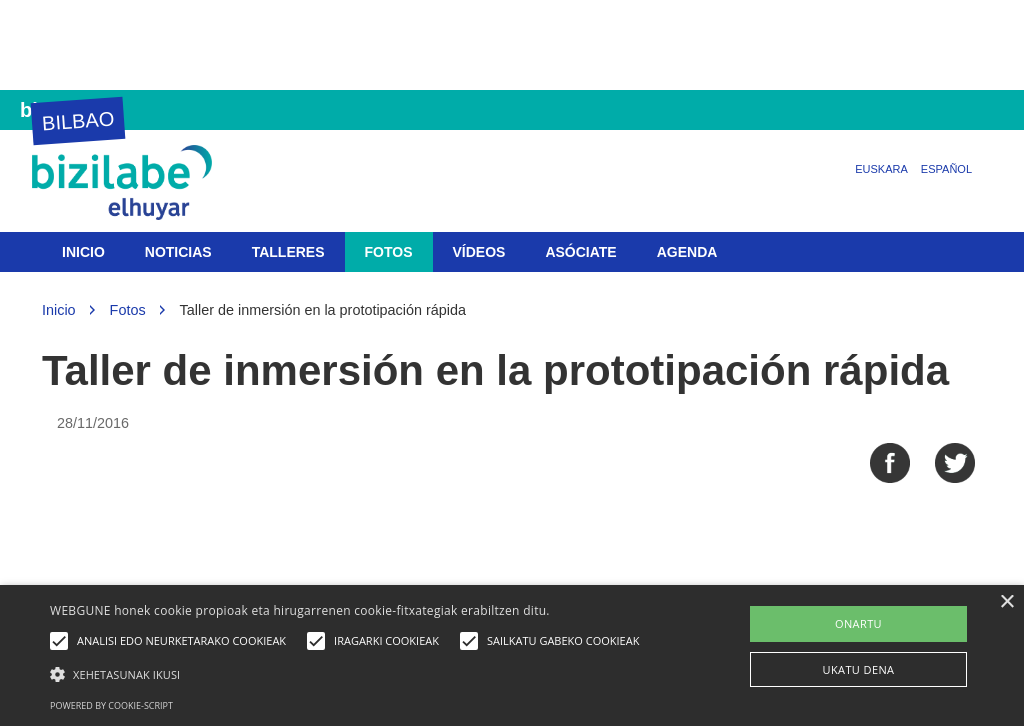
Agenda (687, 252)
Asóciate (580, 252)
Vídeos (479, 252)
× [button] (1006, 602)
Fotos (389, 252)
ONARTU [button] (858, 623)
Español (946, 169)
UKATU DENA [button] (859, 669)
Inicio (83, 252)
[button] (349, 673)
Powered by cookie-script (111, 705)
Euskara (881, 169)
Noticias (178, 252)
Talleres (288, 252)
